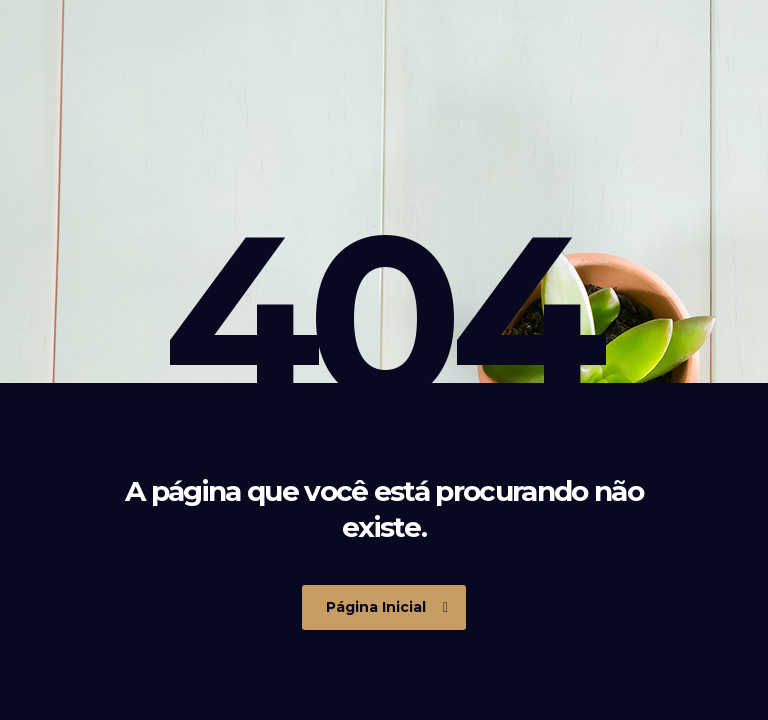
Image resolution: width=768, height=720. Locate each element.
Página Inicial (387, 607)
